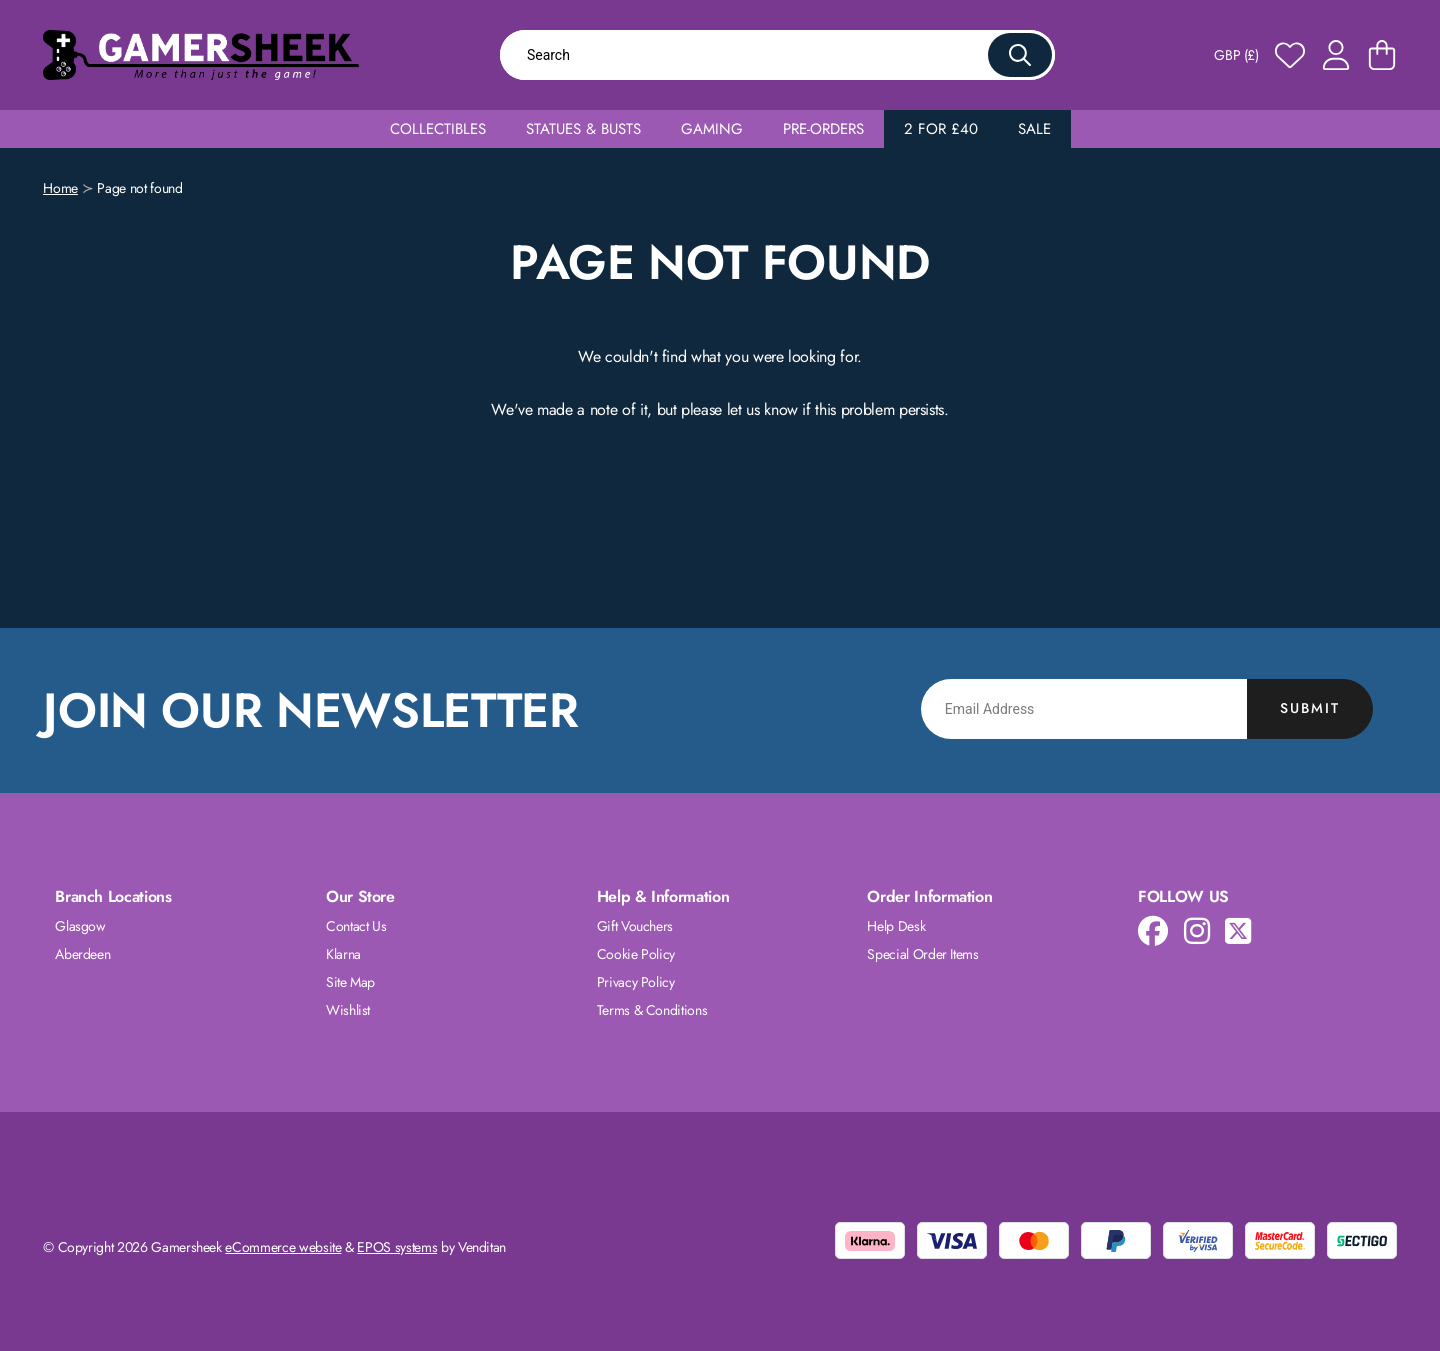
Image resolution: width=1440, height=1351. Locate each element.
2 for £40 (941, 129)
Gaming (712, 129)
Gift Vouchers (635, 926)
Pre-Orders (823, 129)
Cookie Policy (636, 954)
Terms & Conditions (652, 1010)
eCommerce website (283, 1247)
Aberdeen (82, 954)
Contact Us (356, 926)
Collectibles (438, 129)
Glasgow (80, 926)
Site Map (350, 982)
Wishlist (348, 1010)
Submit (1310, 708)
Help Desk (896, 926)
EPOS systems (397, 1247)
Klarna (343, 954)
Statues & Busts (583, 129)
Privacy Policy (636, 982)
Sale (1034, 129)
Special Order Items (922, 954)
